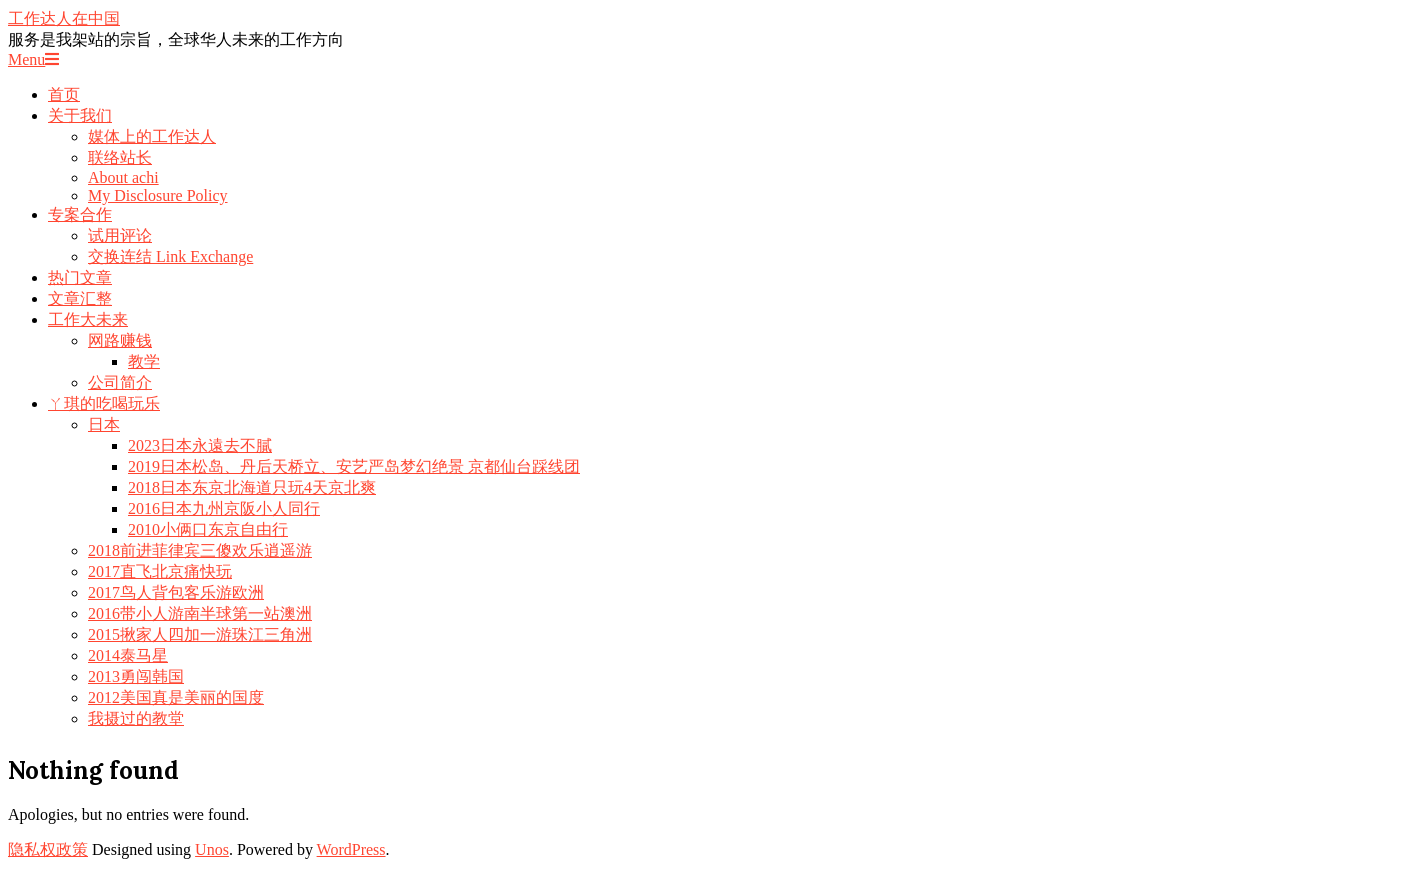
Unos (212, 849)
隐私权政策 (48, 849)
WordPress (351, 849)
